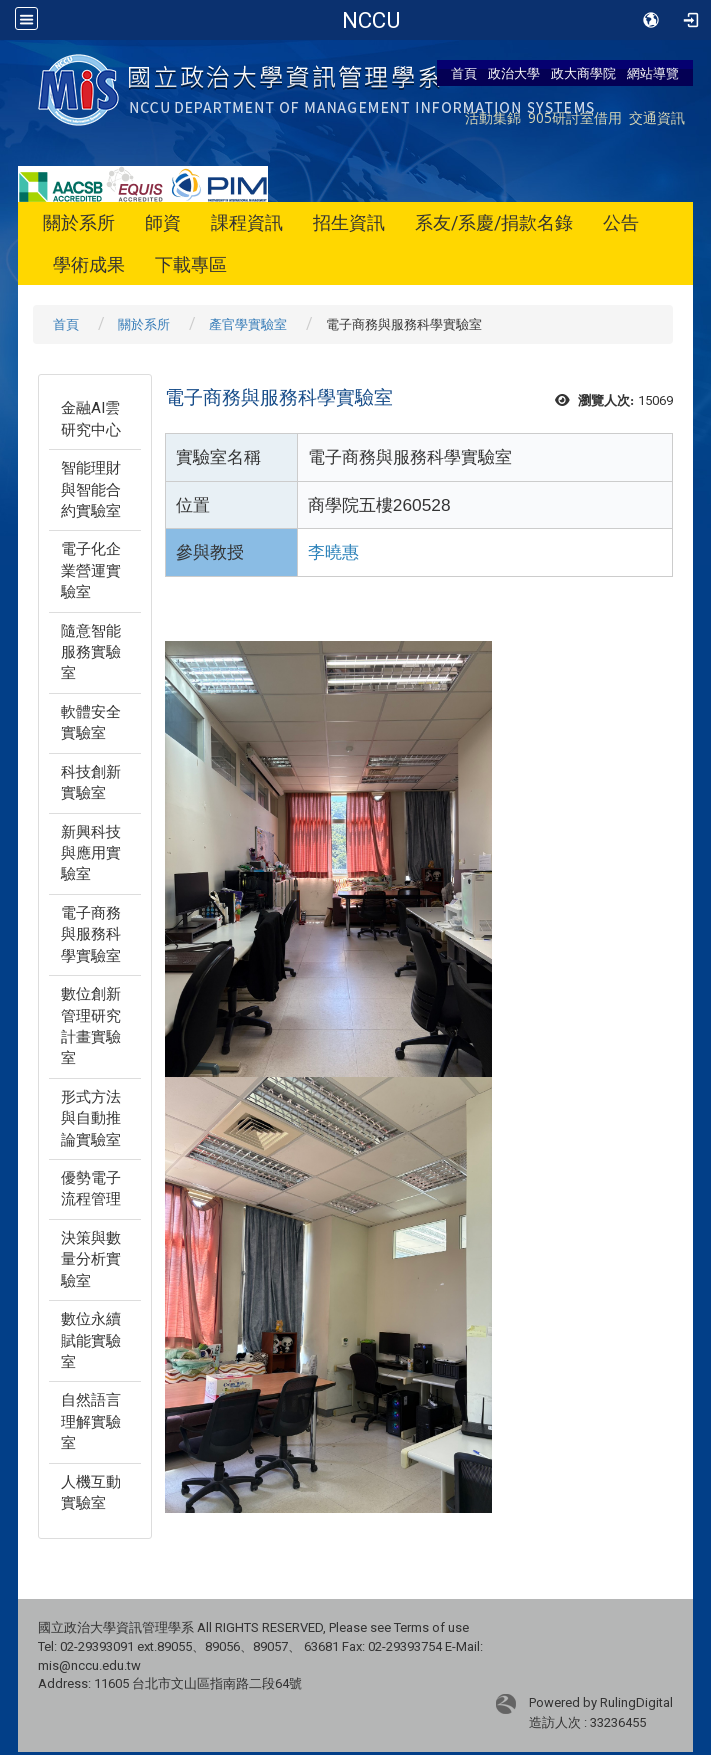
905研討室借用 (575, 117)
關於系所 (79, 222)
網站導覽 (653, 73)
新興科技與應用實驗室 (91, 853)
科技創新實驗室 (91, 782)
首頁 (464, 73)
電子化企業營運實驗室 (91, 570)
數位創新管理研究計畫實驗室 (91, 1026)
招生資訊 (349, 222)
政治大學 (514, 73)
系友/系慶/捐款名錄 (494, 222)
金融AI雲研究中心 (91, 418)
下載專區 (191, 264)
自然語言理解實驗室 (91, 1421)
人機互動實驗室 (91, 1492)
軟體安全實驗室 (91, 722)
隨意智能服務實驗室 (91, 652)
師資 (163, 222)
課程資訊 (247, 222)
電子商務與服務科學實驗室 (91, 934)
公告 (621, 222)
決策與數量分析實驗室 (91, 1259)
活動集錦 (493, 117)
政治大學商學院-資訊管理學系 (370, 20)
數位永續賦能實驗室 (91, 1340)
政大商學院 (583, 73)
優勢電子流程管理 (91, 1188)
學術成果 (89, 264)
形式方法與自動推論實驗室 (91, 1118)
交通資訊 (657, 117)
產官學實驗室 (248, 324)
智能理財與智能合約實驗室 (91, 489)
